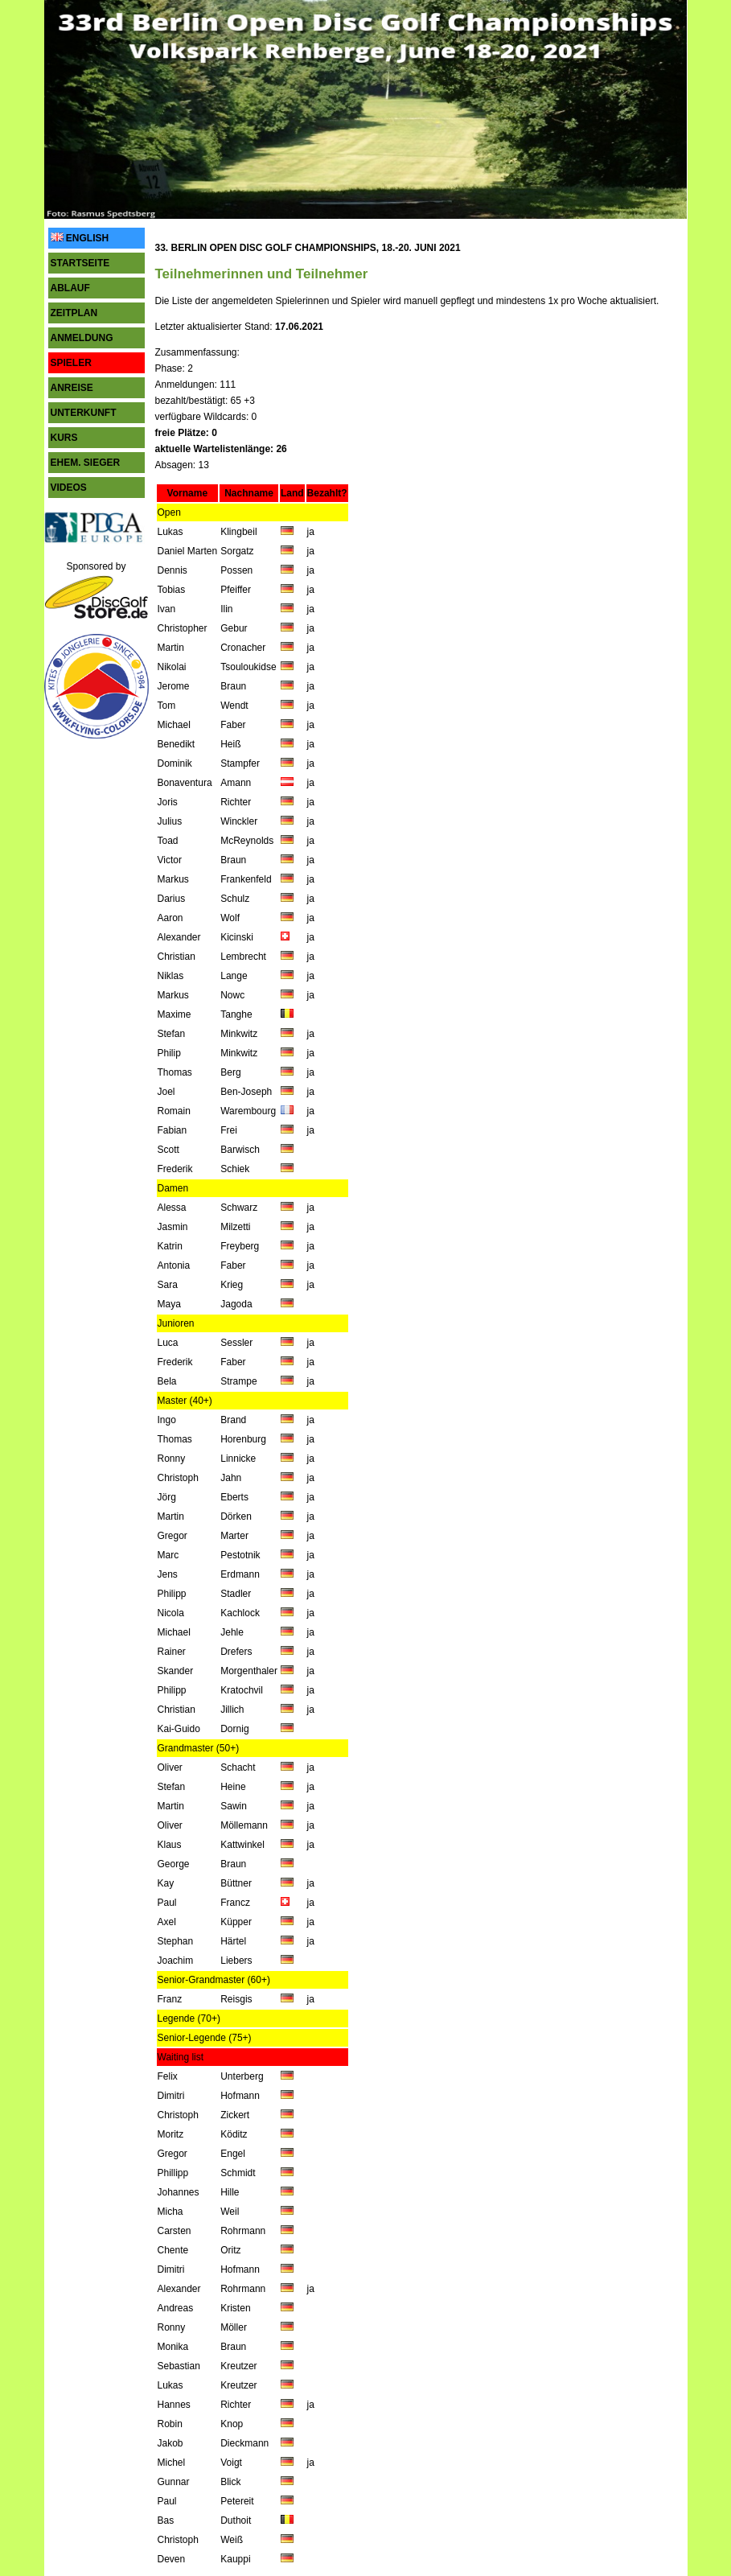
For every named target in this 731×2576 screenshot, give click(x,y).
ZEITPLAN (74, 313)
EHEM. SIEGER (86, 462)
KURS (64, 437)
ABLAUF (70, 288)
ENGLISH (80, 238)
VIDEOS (69, 487)
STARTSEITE (80, 263)
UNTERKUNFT (84, 412)
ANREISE (72, 387)
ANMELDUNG (82, 338)
